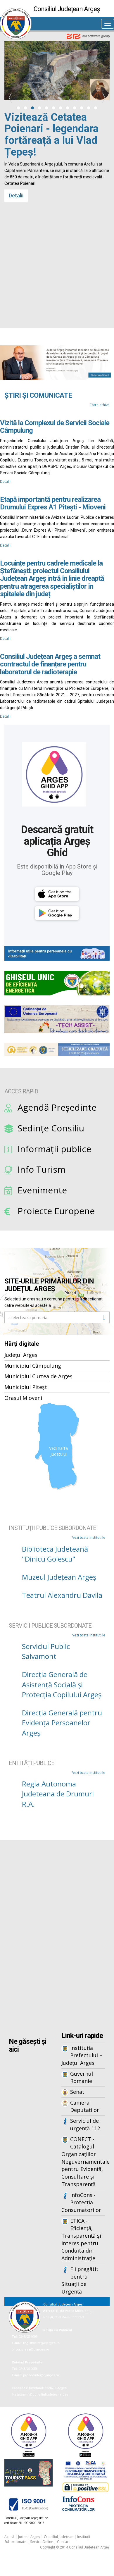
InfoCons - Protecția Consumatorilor (81, 2202)
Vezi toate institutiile (88, 1537)
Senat (77, 2091)
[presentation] (10, 98)
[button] (18, 108)
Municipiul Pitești (26, 1386)
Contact (63, 2541)
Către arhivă (99, 404)
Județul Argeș (20, 1354)
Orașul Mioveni (23, 1397)
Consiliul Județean (58, 2536)
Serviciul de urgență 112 (85, 2124)
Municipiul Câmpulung (32, 1365)
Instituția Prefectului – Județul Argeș (81, 2055)
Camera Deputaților (84, 2106)
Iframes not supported (57, 1936)
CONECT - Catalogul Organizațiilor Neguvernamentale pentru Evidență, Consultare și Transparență (83, 2162)
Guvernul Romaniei (82, 2077)
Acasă (9, 2536)
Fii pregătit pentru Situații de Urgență (80, 2280)
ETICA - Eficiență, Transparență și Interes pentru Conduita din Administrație (81, 2239)
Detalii (16, 310)
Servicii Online (41, 2541)
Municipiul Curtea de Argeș (38, 1376)
